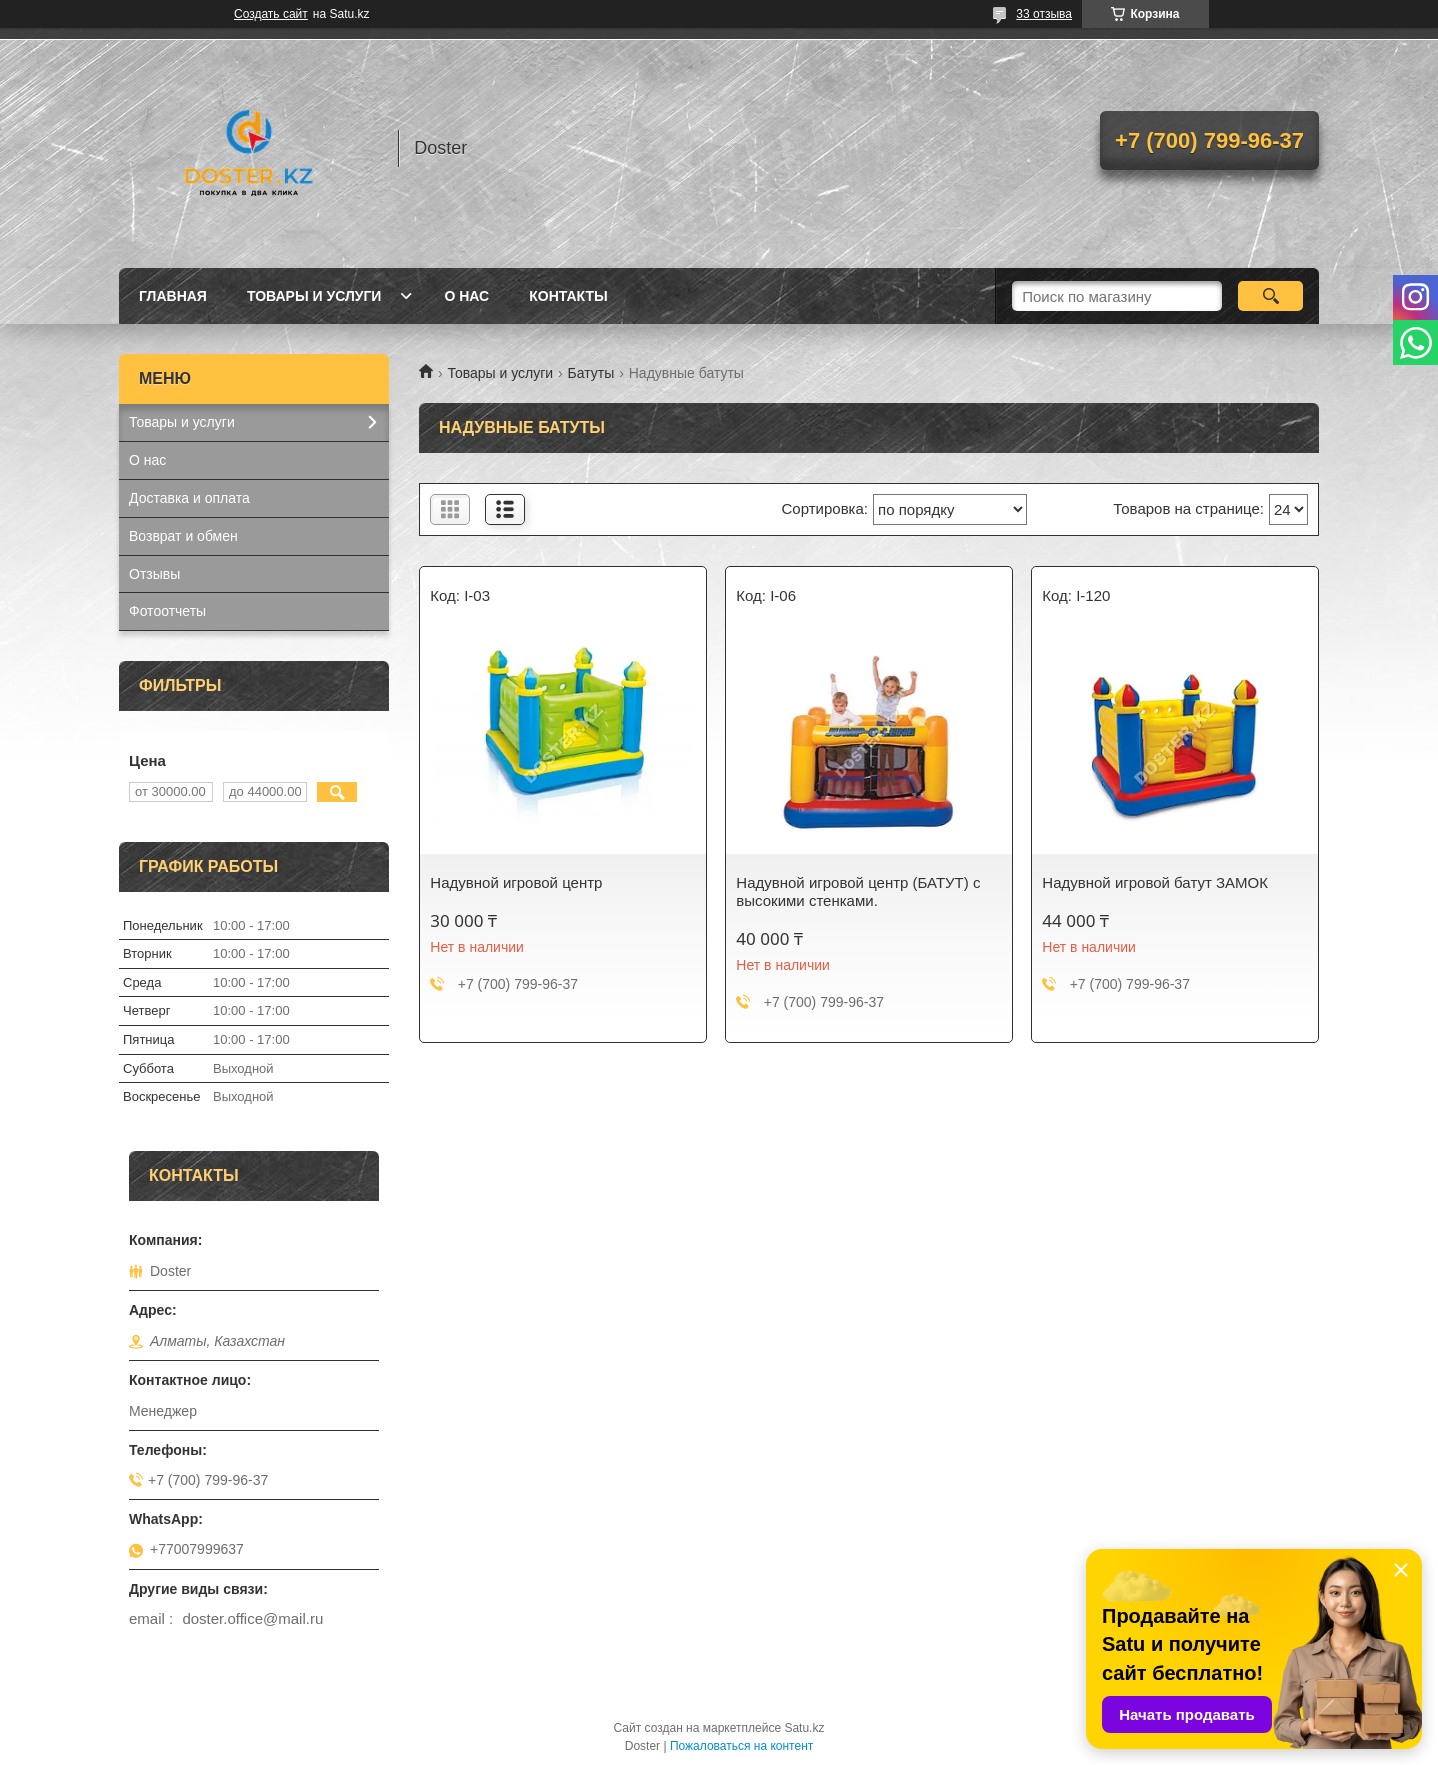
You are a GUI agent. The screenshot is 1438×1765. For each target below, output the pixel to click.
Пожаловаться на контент (741, 1746)
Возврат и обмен (183, 536)
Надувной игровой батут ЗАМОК (1155, 882)
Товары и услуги (314, 296)
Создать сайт (271, 14)
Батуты (591, 373)
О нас (466, 296)
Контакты (568, 296)
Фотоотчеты (167, 611)
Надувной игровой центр (516, 882)
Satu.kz (804, 1728)
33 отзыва (1044, 14)
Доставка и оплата (189, 498)
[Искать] (1270, 296)
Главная (173, 296)
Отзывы (154, 574)
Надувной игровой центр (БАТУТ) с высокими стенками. (858, 891)
